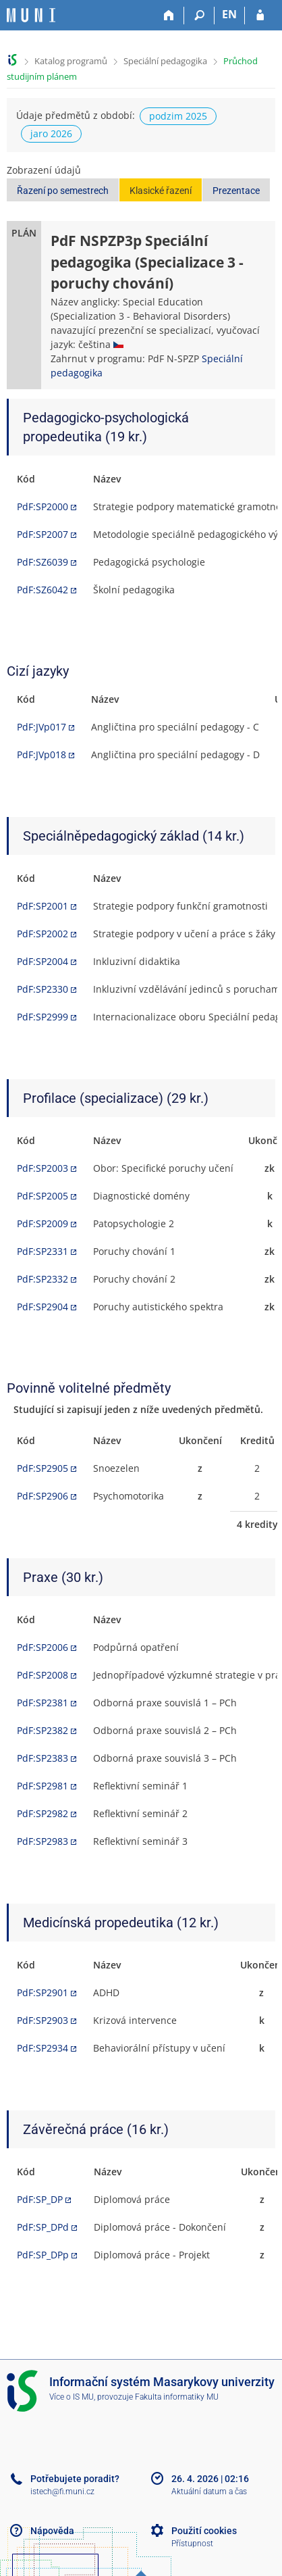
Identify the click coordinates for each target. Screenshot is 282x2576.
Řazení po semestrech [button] (63, 190)
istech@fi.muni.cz (62, 2491)
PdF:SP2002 (42, 933)
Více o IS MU (71, 2397)
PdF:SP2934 (42, 2047)
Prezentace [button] (236, 190)
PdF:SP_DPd (43, 2227)
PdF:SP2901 (42, 1992)
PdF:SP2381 (42, 1702)
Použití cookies (204, 2530)
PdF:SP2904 (42, 1306)
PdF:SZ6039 (42, 561)
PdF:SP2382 (42, 1730)
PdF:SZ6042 (42, 589)
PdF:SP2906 (42, 1495)
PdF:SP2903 (42, 2020)
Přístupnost (192, 2543)
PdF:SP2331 (42, 1251)
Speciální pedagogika (165, 61)
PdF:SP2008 (42, 1674)
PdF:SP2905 (42, 1468)
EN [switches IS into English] (229, 14)
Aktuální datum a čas (209, 2491)
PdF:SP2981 (42, 1785)
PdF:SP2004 (42, 961)
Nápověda (52, 2530)
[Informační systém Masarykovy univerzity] (31, 15)
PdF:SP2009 (42, 1223)
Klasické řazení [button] (161, 190)
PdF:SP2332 (42, 1278)
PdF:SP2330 (42, 989)
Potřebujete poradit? (74, 2478)
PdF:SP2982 (42, 1813)
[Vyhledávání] (199, 15)
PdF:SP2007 (42, 534)
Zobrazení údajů (44, 170)
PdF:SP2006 (42, 1647)
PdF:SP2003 (42, 1168)
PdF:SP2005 (42, 1195)
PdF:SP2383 (42, 1758)
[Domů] (169, 15)
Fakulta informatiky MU (177, 2397)
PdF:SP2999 (42, 1016)
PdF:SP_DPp (43, 2254)
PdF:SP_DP (40, 2199)
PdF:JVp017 (41, 726)
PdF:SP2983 (42, 1841)
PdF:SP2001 (42, 905)
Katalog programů (70, 61)
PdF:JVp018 (41, 754)
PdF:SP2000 (42, 506)
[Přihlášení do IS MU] (260, 15)
